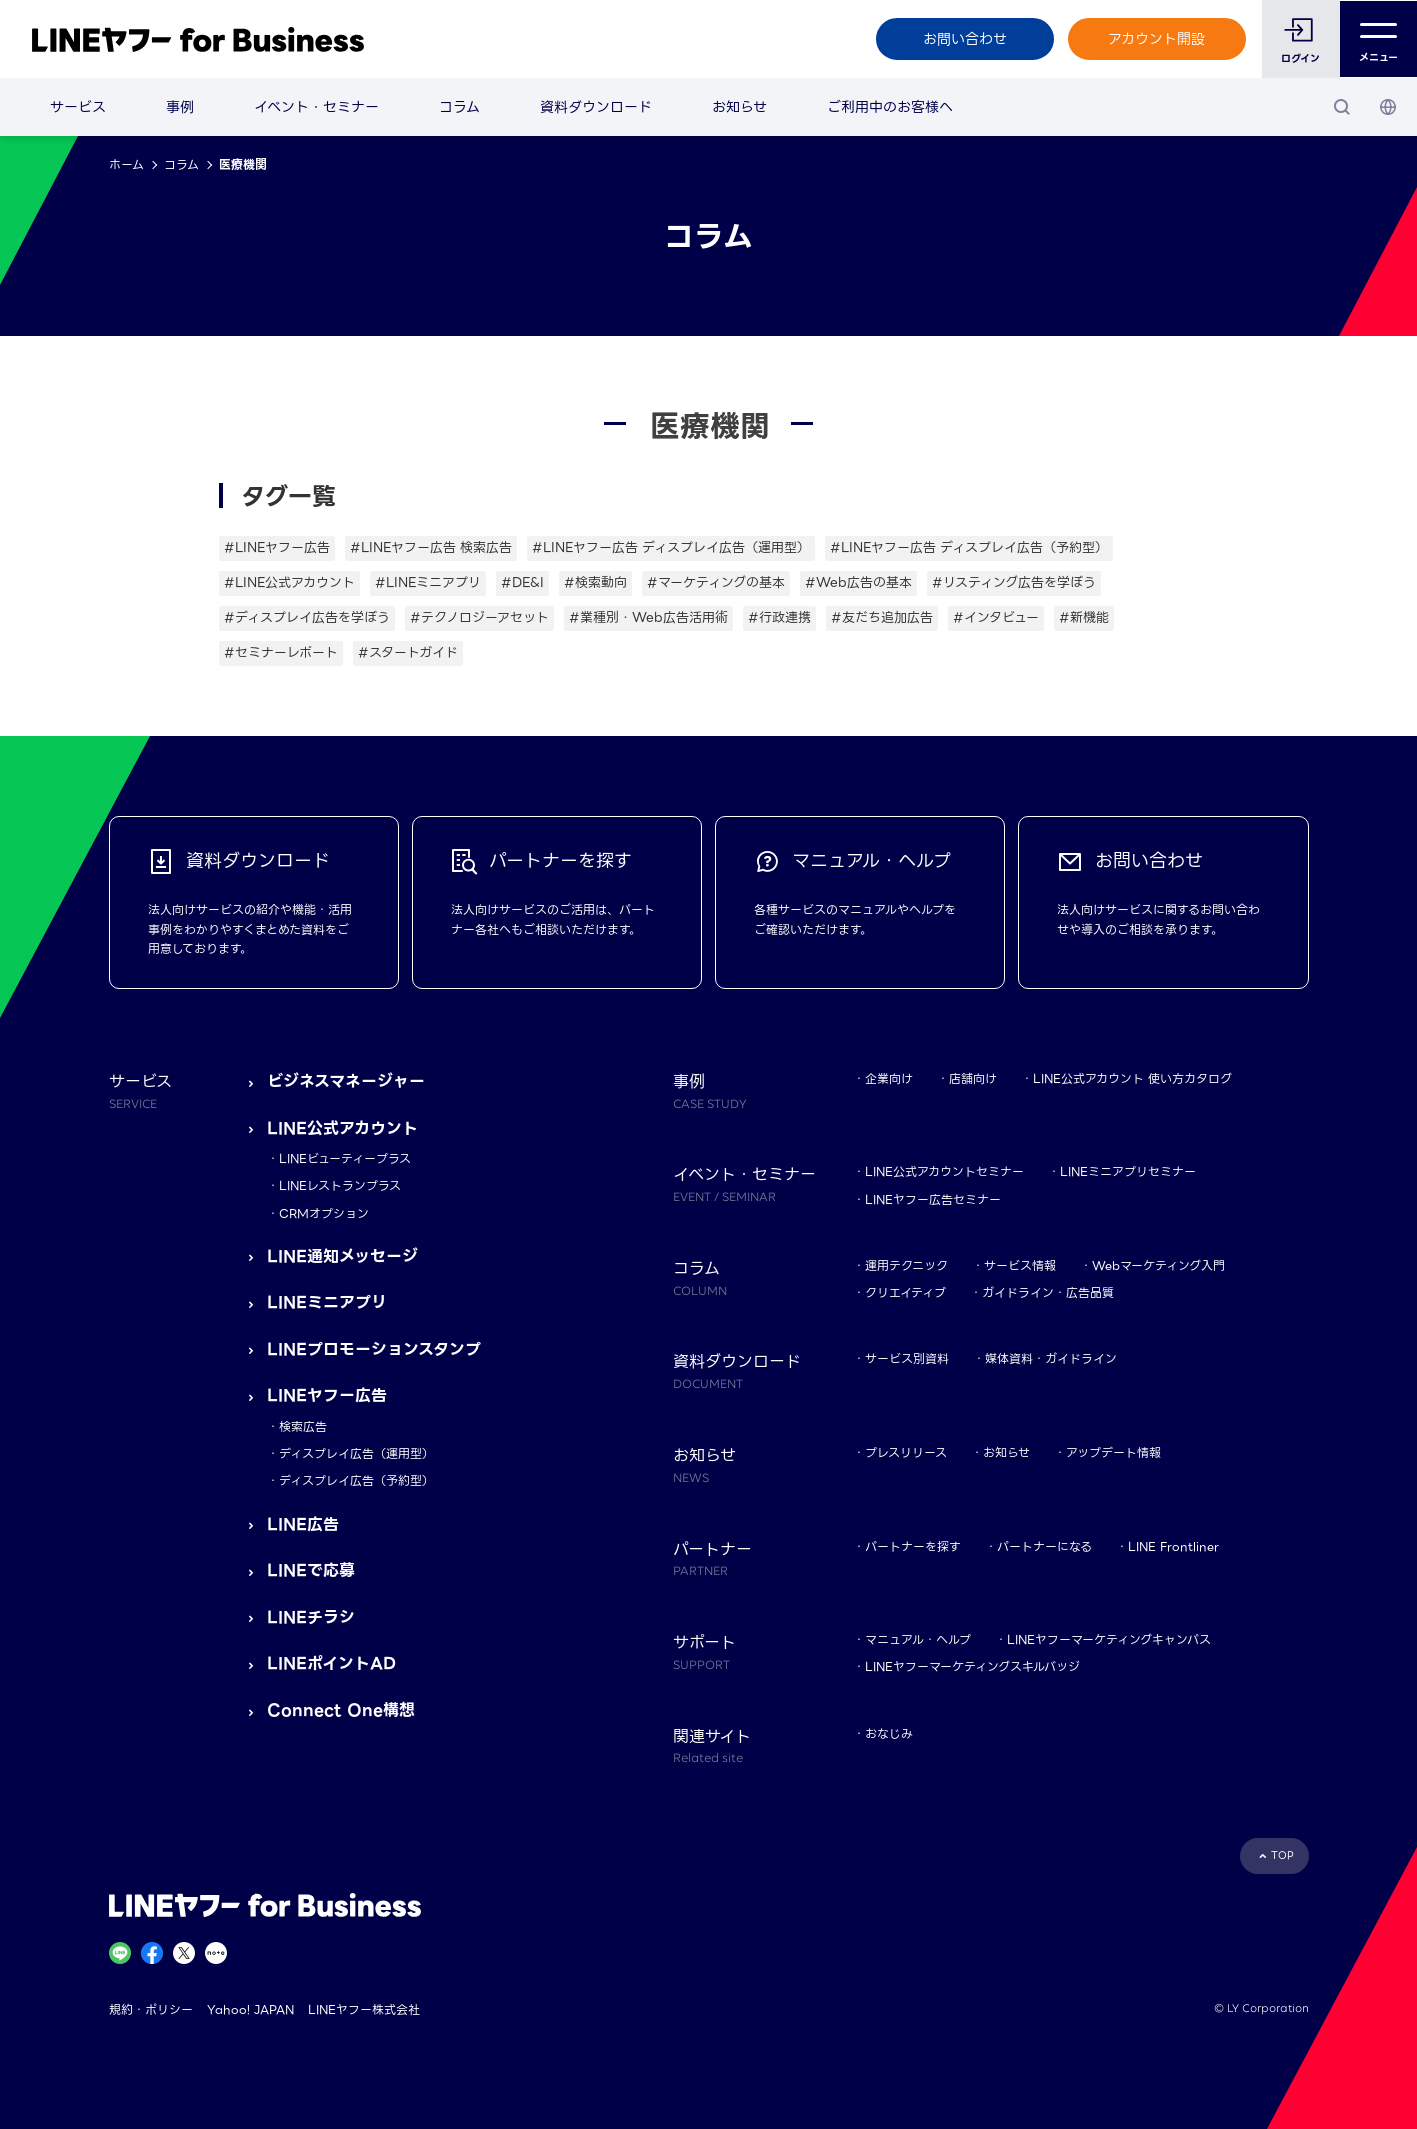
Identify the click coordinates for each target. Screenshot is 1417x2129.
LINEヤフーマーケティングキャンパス (1109, 1639)
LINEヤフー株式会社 (364, 2009)
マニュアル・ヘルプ (918, 1639)
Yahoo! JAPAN (250, 2009)
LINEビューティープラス (345, 1158)
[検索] (1342, 107)
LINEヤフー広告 (327, 1395)
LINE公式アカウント (342, 1128)
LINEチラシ (311, 1617)
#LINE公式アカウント (289, 582)
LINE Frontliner (1173, 1546)
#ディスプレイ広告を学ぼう (307, 617)
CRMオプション (324, 1213)
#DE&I (522, 582)
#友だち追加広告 (882, 617)
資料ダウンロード (596, 107)
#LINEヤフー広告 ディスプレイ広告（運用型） (671, 547)
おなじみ (889, 1733)
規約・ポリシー (151, 2009)
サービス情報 (1020, 1265)
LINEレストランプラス (340, 1185)
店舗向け (973, 1078)
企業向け (889, 1078)
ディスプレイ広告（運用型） (356, 1453)
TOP (1282, 1855)
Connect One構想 (341, 1710)
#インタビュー (996, 617)
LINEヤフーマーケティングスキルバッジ (972, 1666)
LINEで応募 (311, 1570)
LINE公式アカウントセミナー (944, 1171)
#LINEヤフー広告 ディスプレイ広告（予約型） (969, 547)
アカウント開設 (1156, 39)
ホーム (126, 164)
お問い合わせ (964, 39)
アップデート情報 (1113, 1452)
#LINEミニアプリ (428, 582)
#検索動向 (595, 582)
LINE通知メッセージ (342, 1256)
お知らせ (739, 107)
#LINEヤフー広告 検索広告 (431, 547)
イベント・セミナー (316, 107)
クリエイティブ (905, 1292)
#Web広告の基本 (858, 582)
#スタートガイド (408, 652)
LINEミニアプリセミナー (1128, 1171)
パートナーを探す (913, 1546)
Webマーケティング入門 (1158, 1265)
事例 (180, 107)
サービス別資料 (907, 1358)
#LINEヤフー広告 (277, 547)
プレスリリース (906, 1452)
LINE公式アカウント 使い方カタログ (1132, 1078)
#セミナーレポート (281, 652)
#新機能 (1084, 617)
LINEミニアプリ (327, 1302)
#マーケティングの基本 (716, 582)
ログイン (1300, 58)
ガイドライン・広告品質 (1048, 1292)
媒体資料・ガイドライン (1051, 1358)
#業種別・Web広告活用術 (648, 617)
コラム (459, 107)
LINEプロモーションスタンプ (374, 1349)
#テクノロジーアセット (479, 617)
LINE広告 (303, 1524)
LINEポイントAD (331, 1663)
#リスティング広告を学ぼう (1014, 582)
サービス (78, 107)
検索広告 (303, 1426)
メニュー (1378, 39)
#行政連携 (779, 617)
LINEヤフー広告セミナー (933, 1199)
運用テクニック (906, 1265)
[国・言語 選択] (1388, 107)
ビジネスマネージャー (346, 1081)
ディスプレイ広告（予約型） (356, 1480)
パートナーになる (1044, 1546)
